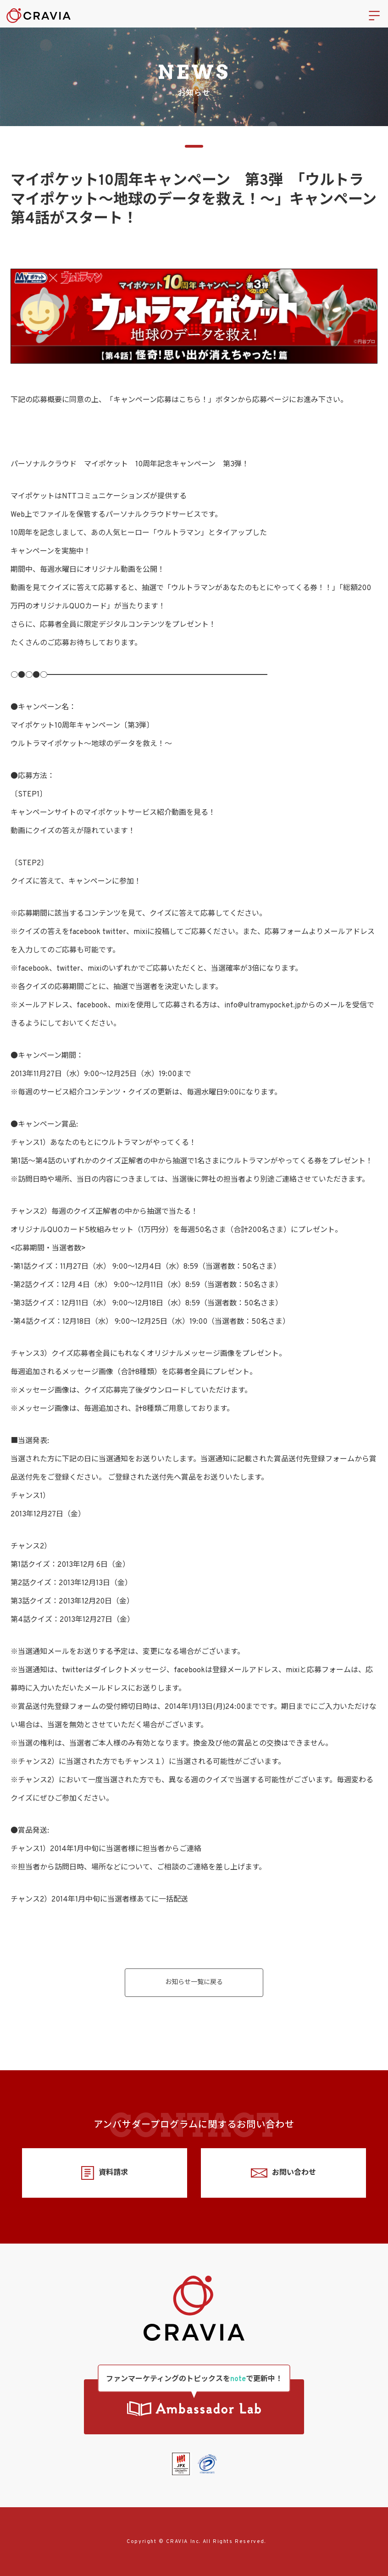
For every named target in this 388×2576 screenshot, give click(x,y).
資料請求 (104, 2173)
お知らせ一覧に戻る (194, 1982)
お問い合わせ (283, 2173)
